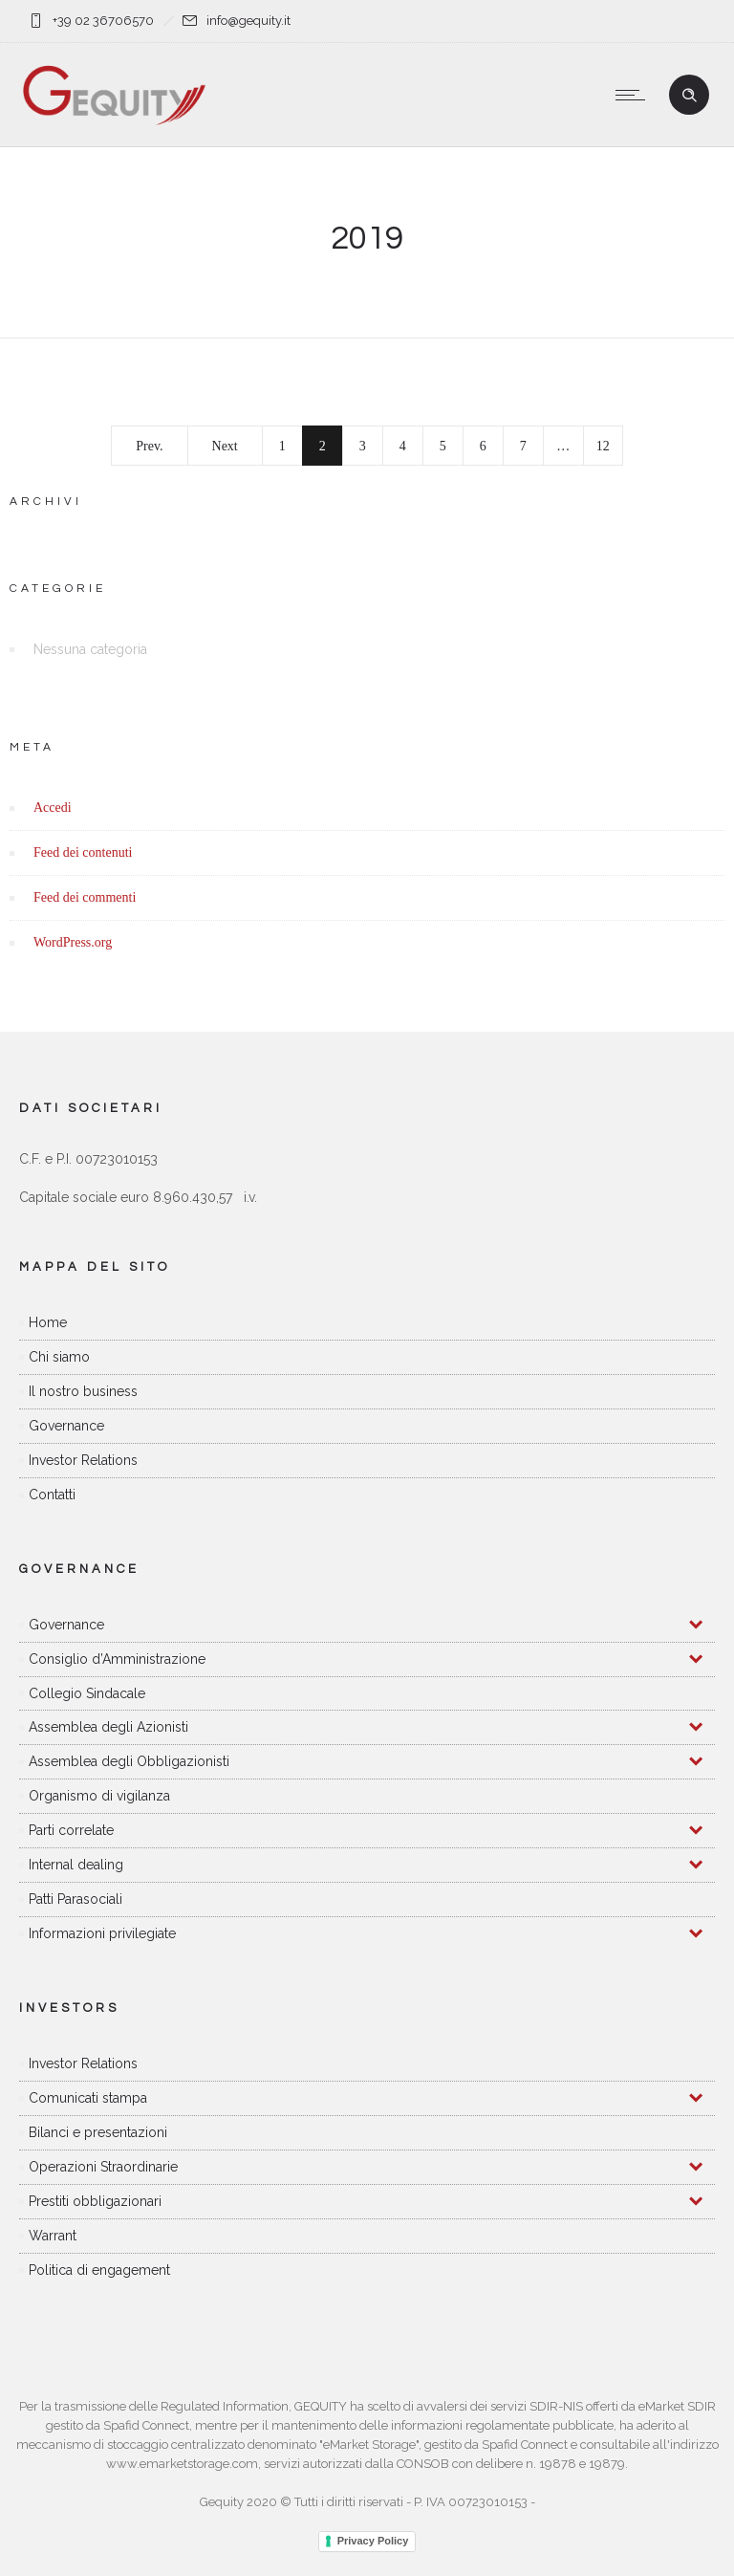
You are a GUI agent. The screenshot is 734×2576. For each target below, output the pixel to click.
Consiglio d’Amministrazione (117, 1659)
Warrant (52, 2235)
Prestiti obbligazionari (95, 2201)
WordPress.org (72, 942)
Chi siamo (59, 1356)
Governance (66, 1425)
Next (225, 446)
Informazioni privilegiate (102, 1933)
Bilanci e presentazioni (98, 2132)
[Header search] (689, 95)
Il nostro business (83, 1391)
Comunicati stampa (88, 2098)
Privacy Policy (373, 2540)
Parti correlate (71, 1830)
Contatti (52, 1494)
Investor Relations (83, 1460)
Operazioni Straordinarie (103, 2166)
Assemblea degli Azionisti (108, 1727)
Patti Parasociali (75, 1899)
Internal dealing (76, 1864)
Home (48, 1322)
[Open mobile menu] (634, 95)
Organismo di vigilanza (99, 1795)
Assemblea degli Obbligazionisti (129, 1761)
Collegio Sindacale (87, 1693)
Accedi (52, 807)
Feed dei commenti (84, 897)
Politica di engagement (99, 2270)
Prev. (149, 446)
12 (603, 446)
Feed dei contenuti (82, 852)
